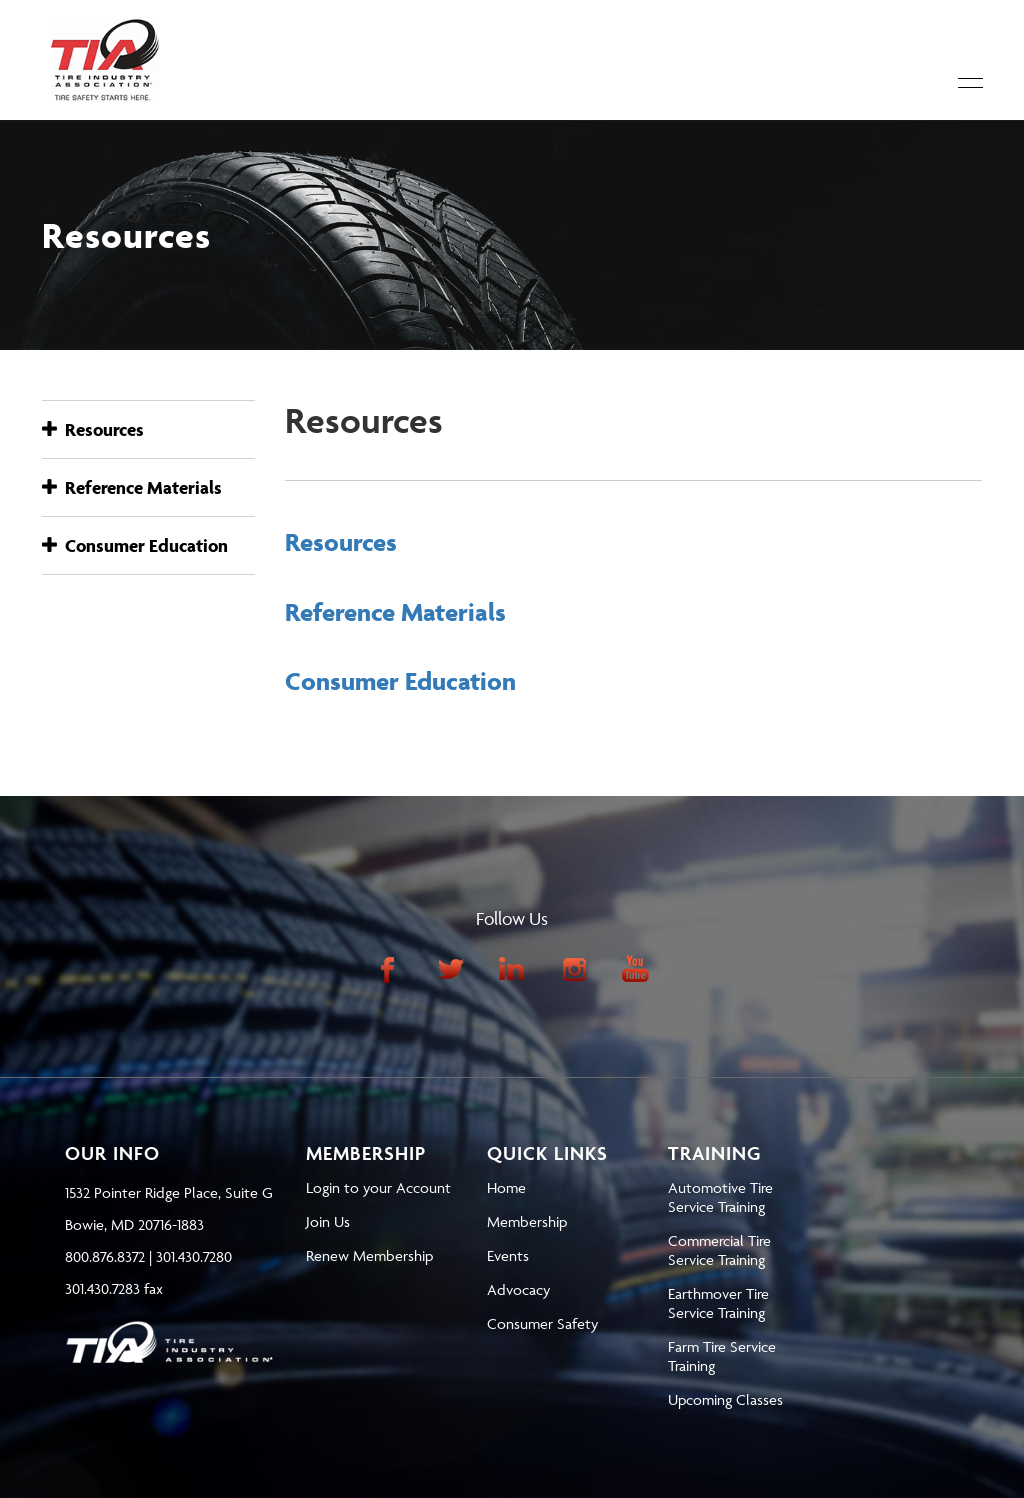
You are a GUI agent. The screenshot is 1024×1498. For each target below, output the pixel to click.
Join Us (328, 1221)
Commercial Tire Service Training (719, 1250)
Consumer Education (135, 545)
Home (506, 1187)
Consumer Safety (542, 1323)
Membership (527, 1221)
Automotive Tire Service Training (720, 1197)
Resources (93, 429)
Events (508, 1255)
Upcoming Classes (725, 1399)
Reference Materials (132, 487)
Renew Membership (369, 1255)
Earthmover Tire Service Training (718, 1303)
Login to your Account (378, 1187)
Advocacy (518, 1289)
